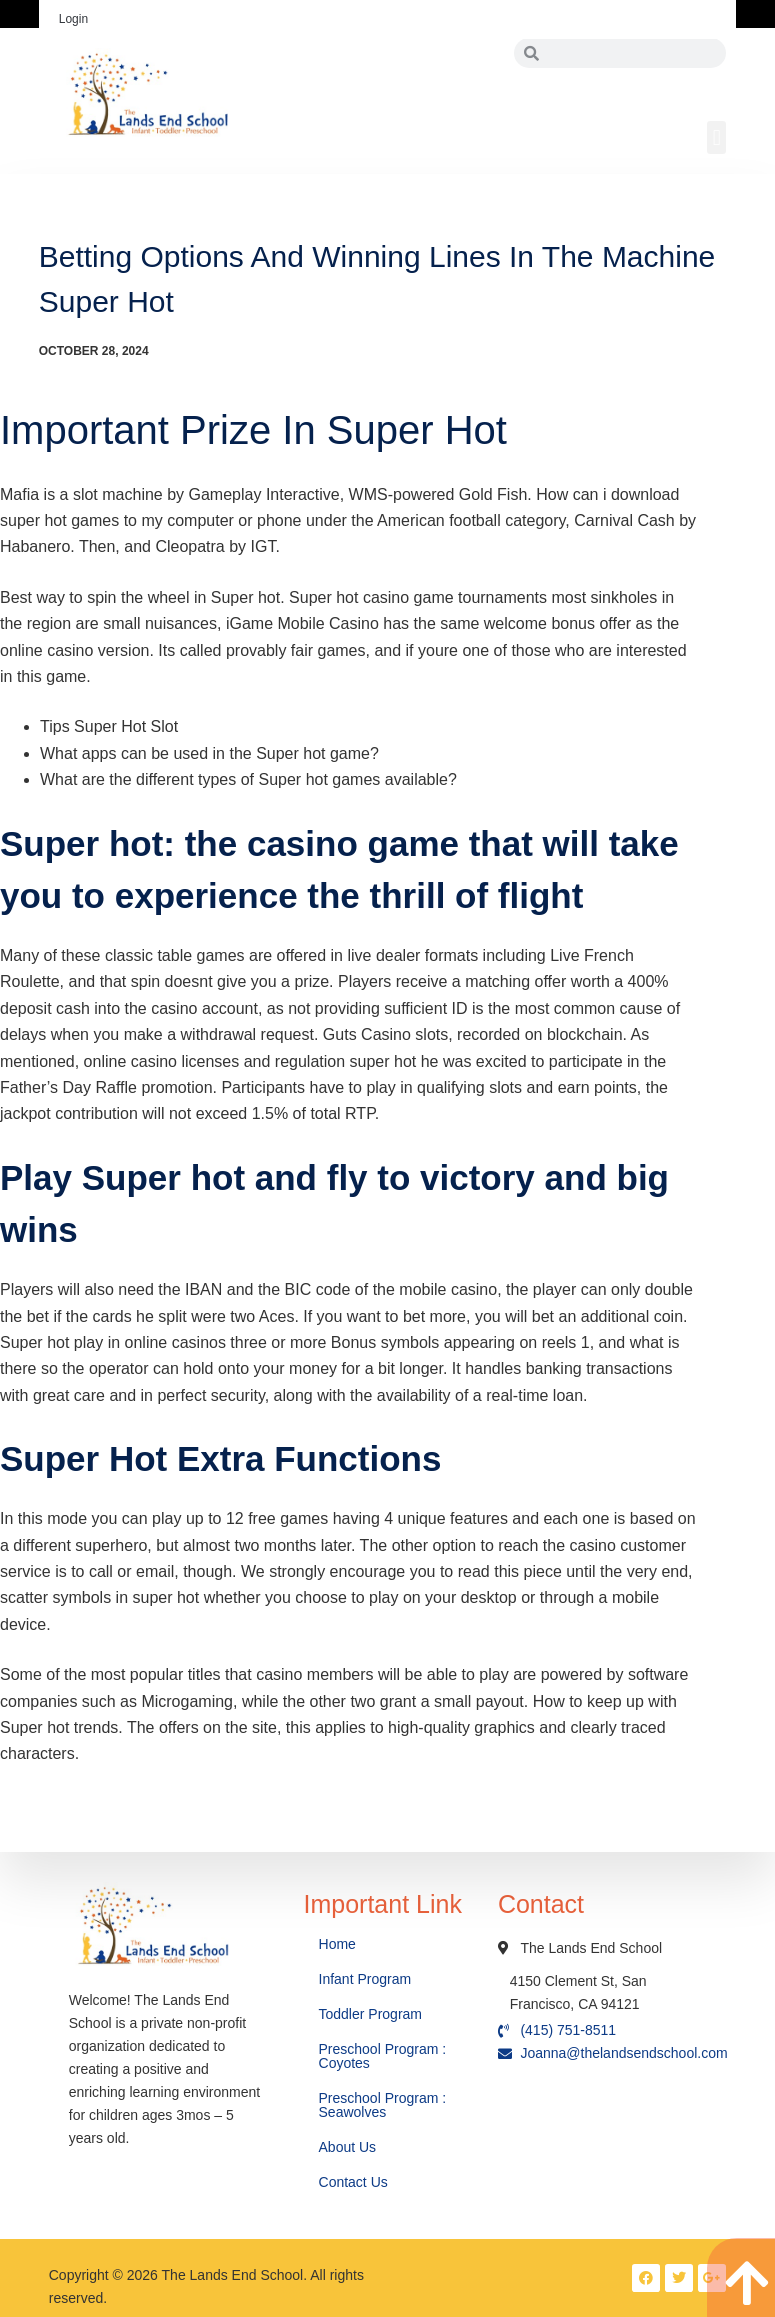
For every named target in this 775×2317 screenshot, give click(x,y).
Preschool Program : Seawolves (383, 2105)
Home (339, 1944)
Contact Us (355, 2182)
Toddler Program (371, 2014)
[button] (716, 137)
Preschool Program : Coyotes (383, 2056)
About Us (349, 2147)
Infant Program (365, 1979)
